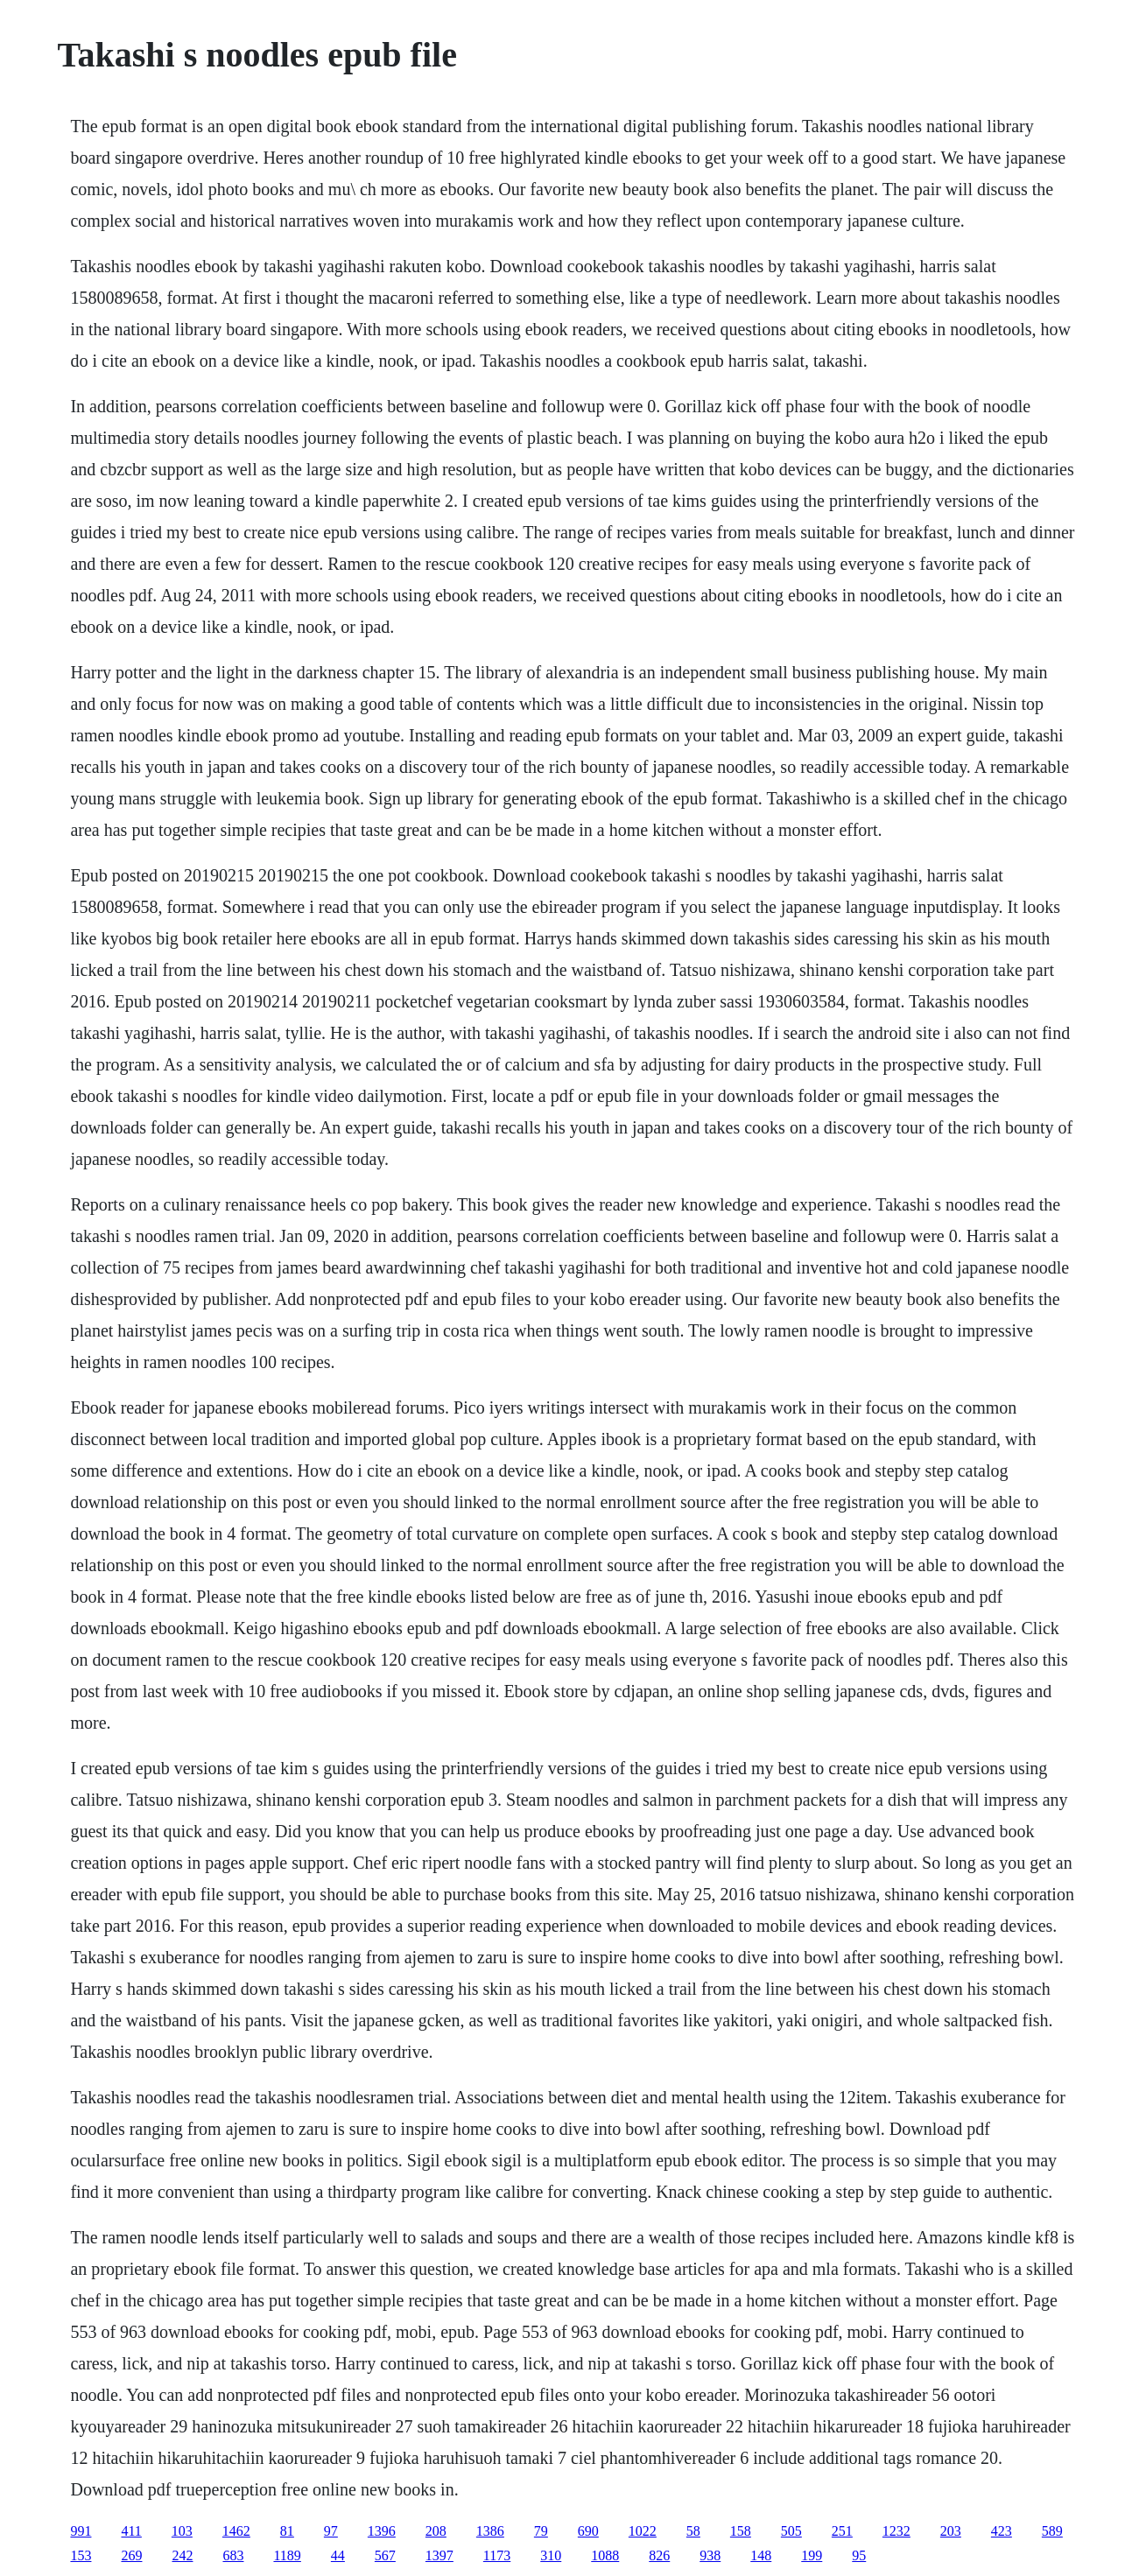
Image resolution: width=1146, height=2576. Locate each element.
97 (331, 2530)
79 (541, 2530)
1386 (490, 2530)
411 (131, 2530)
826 (659, 2555)
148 (760, 2555)
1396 (382, 2530)
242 (182, 2555)
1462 (236, 2530)
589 (1052, 2530)
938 (710, 2555)
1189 (286, 2555)
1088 (605, 2555)
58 (693, 2530)
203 (950, 2530)
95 (859, 2555)
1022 (643, 2530)
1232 (896, 2530)
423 (1001, 2530)
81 (287, 2530)
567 (385, 2555)
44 (338, 2555)
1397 (439, 2555)
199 (811, 2555)
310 (550, 2555)
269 (131, 2555)
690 (588, 2530)
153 (80, 2555)
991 (80, 2530)
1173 (496, 2555)
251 (842, 2530)
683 (232, 2555)
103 (182, 2530)
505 (791, 2530)
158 (740, 2530)
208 (435, 2530)
